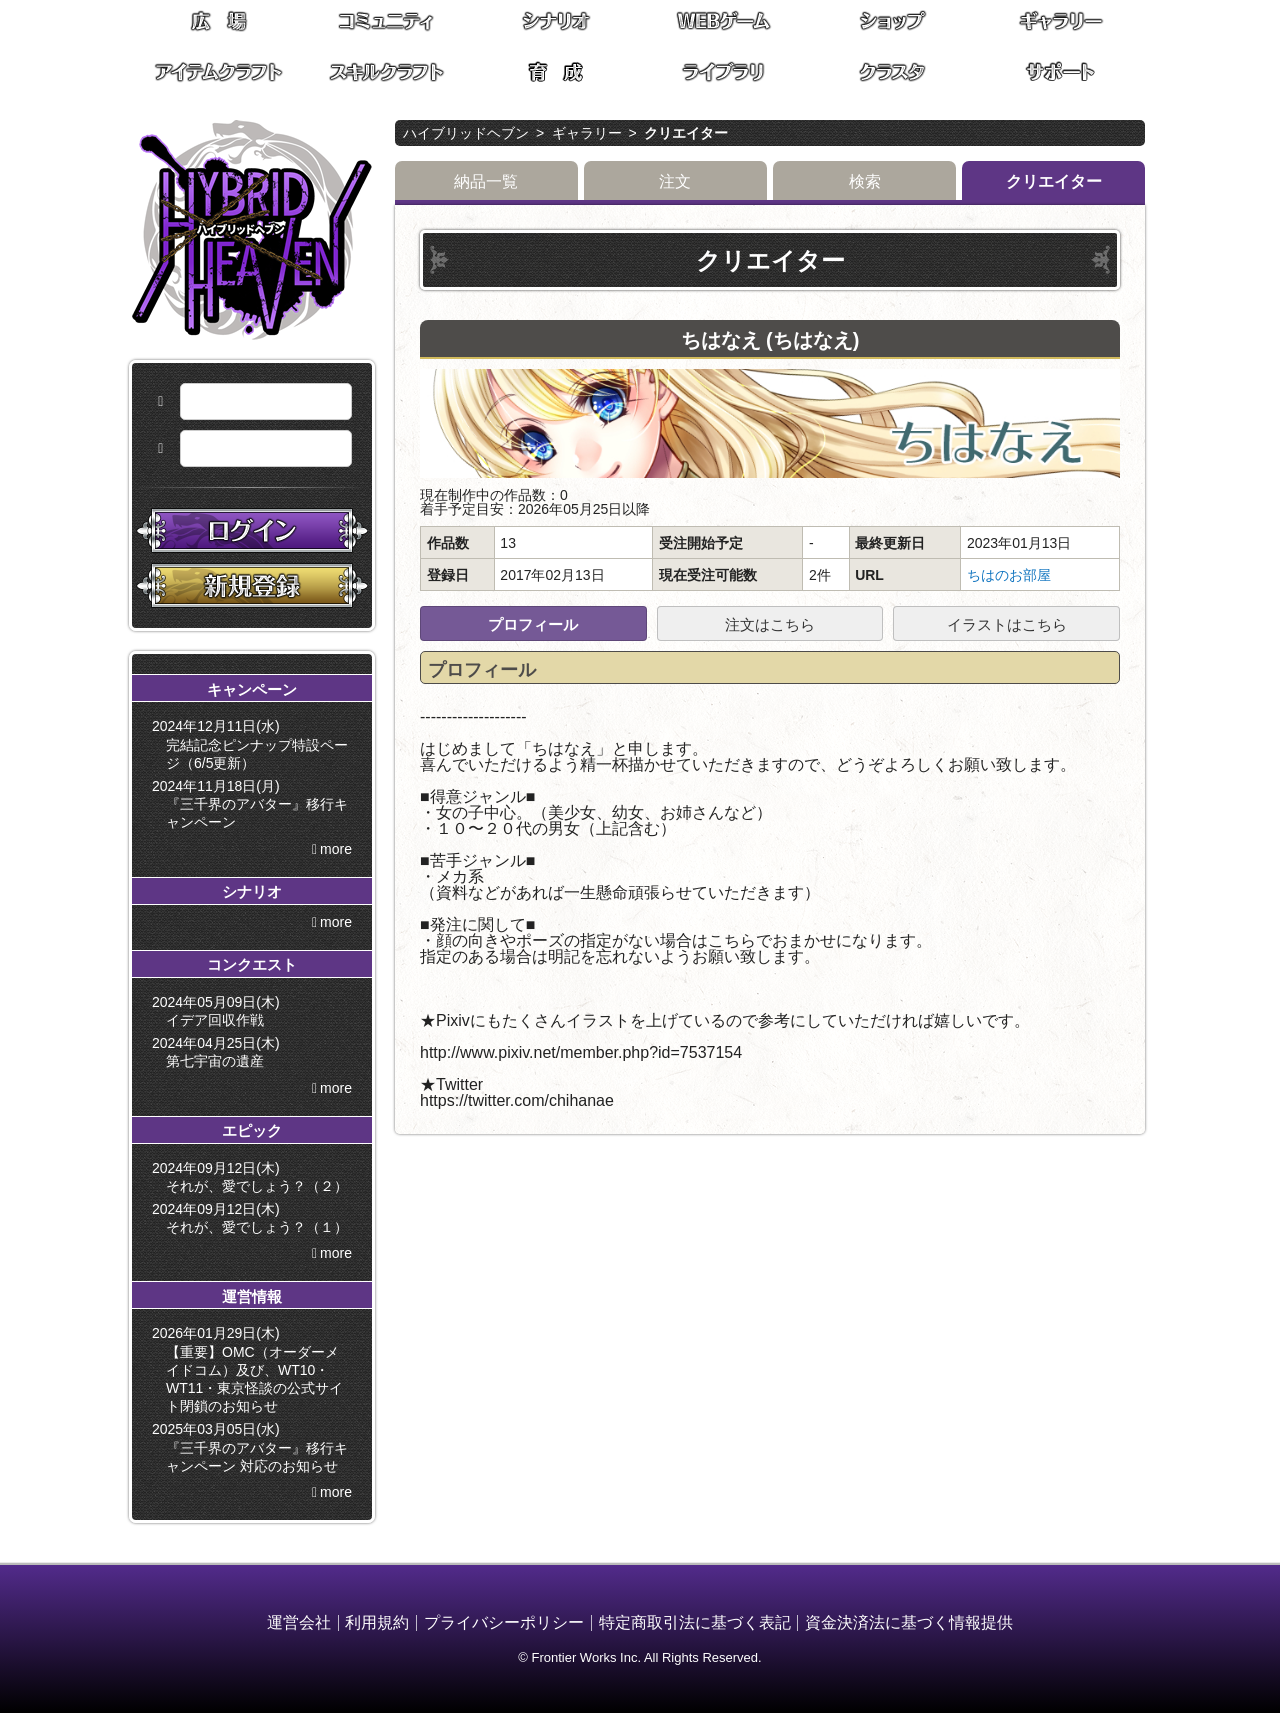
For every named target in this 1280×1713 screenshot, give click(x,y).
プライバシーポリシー (504, 1622)
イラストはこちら (1007, 624)
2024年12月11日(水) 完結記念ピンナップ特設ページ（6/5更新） (253, 744)
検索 (865, 181)
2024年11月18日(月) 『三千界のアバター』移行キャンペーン (253, 804)
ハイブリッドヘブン (466, 133)
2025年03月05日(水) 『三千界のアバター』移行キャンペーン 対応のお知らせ (253, 1447)
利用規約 (377, 1622)
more (336, 849)
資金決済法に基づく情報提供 (909, 1622)
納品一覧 (486, 181)
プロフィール (533, 624)
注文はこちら (770, 624)
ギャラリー (587, 133)
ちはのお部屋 (1009, 575)
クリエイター (686, 133)
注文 (675, 181)
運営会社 (299, 1622)
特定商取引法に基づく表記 (695, 1622)
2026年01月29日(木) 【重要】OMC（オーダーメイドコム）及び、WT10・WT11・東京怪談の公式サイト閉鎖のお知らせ (251, 1369)
